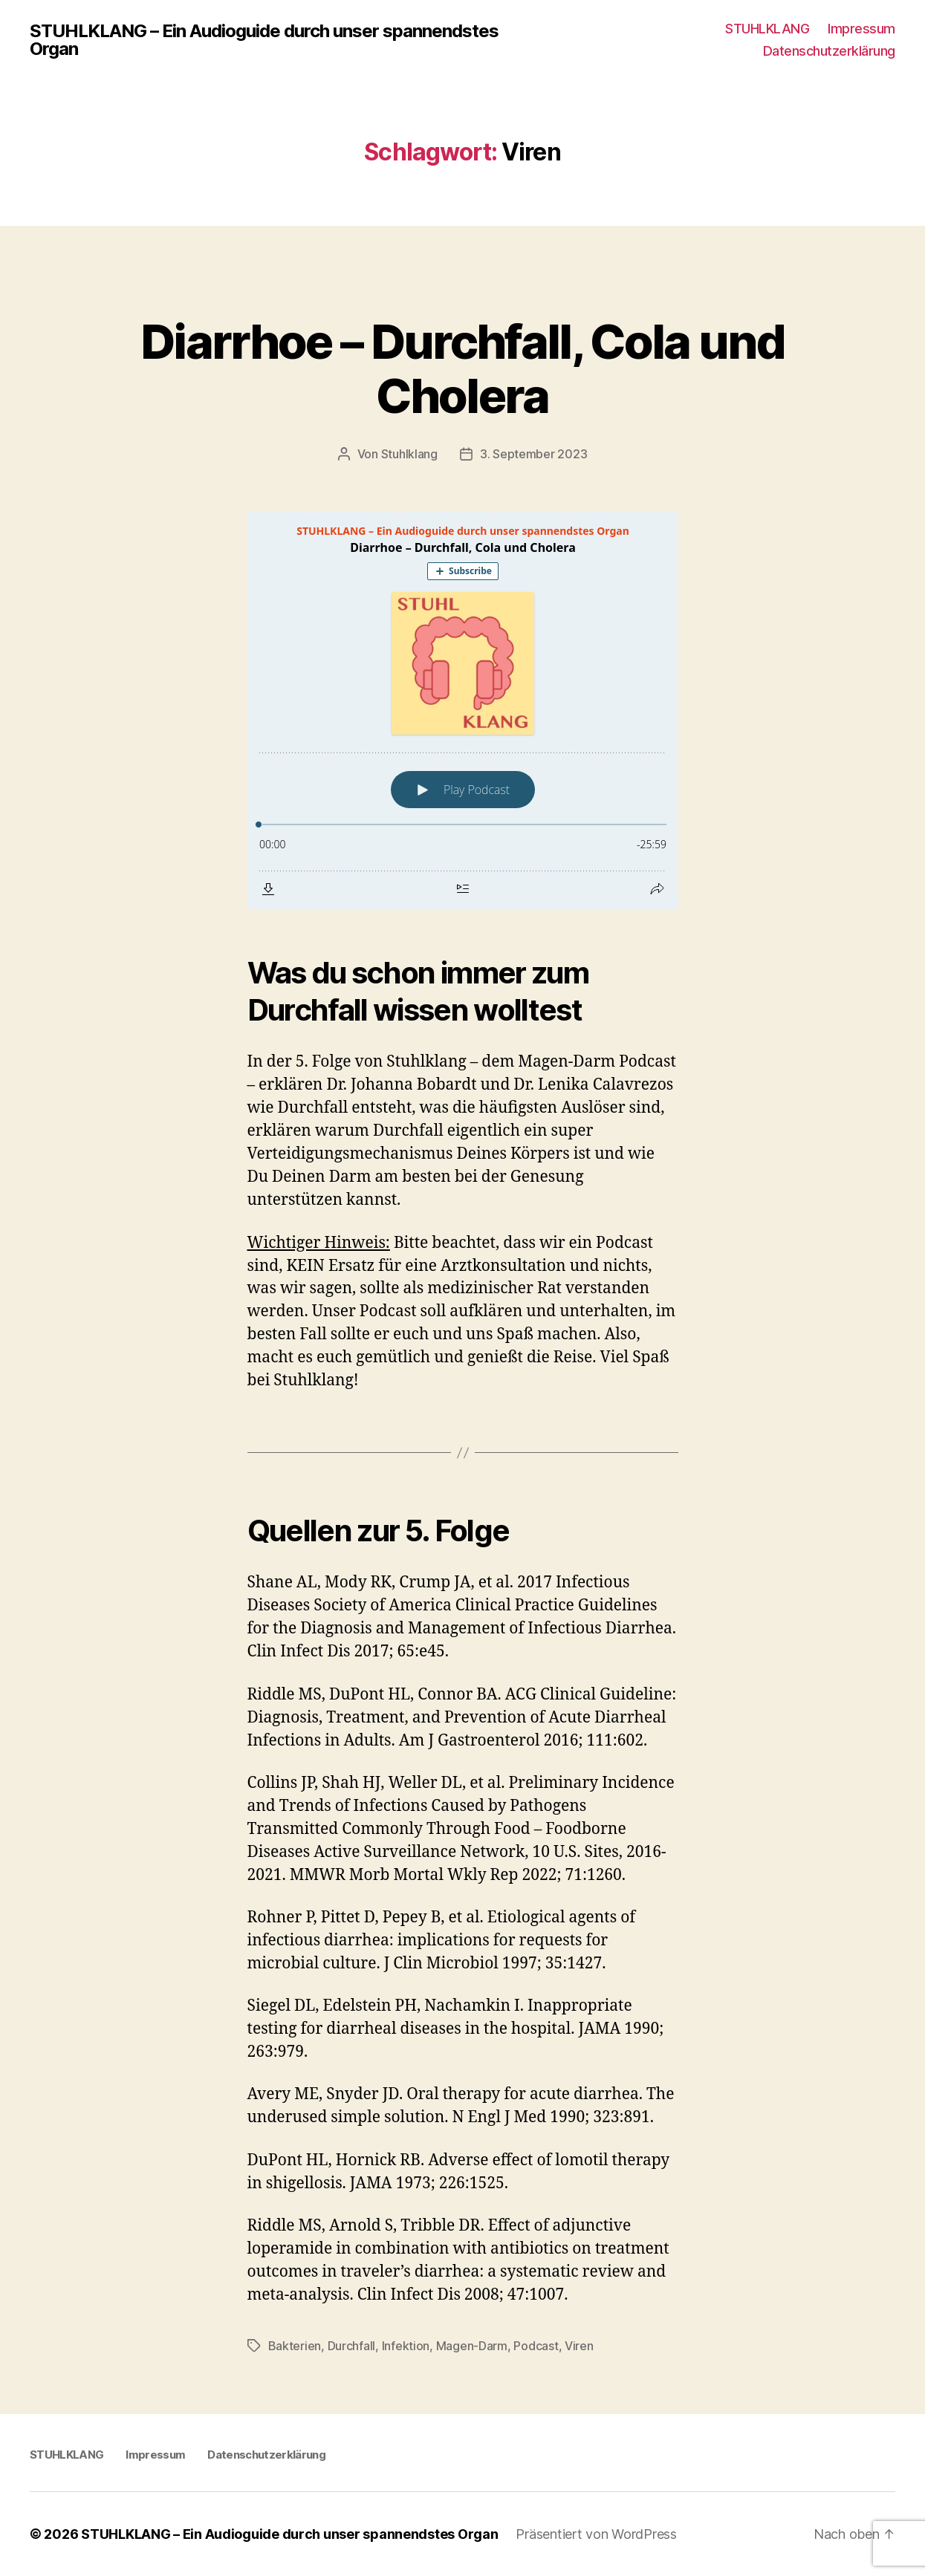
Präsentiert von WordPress (596, 2534)
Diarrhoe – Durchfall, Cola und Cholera (462, 368)
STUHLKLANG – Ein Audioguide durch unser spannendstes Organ (264, 40)
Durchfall (352, 2345)
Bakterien (295, 2345)
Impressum (861, 28)
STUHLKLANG (767, 28)
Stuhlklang (409, 453)
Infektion (406, 2345)
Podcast (535, 2345)
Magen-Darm (471, 2345)
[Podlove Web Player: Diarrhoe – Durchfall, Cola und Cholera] (462, 710)
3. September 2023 (533, 453)
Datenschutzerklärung (829, 51)
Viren (579, 2345)
